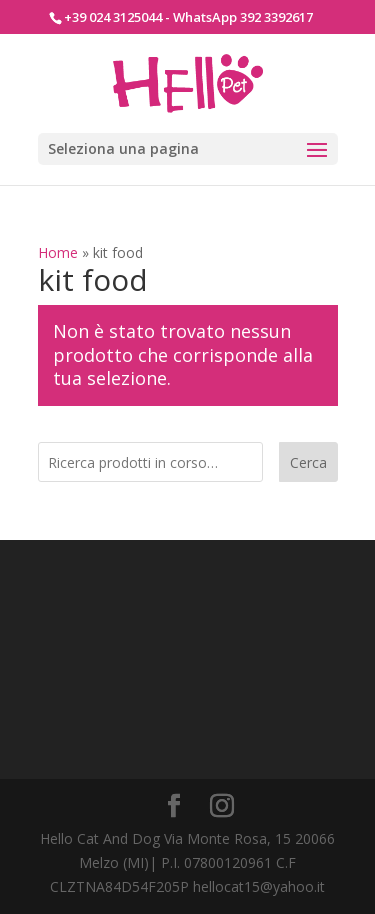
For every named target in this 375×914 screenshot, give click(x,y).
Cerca (308, 462)
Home (58, 252)
